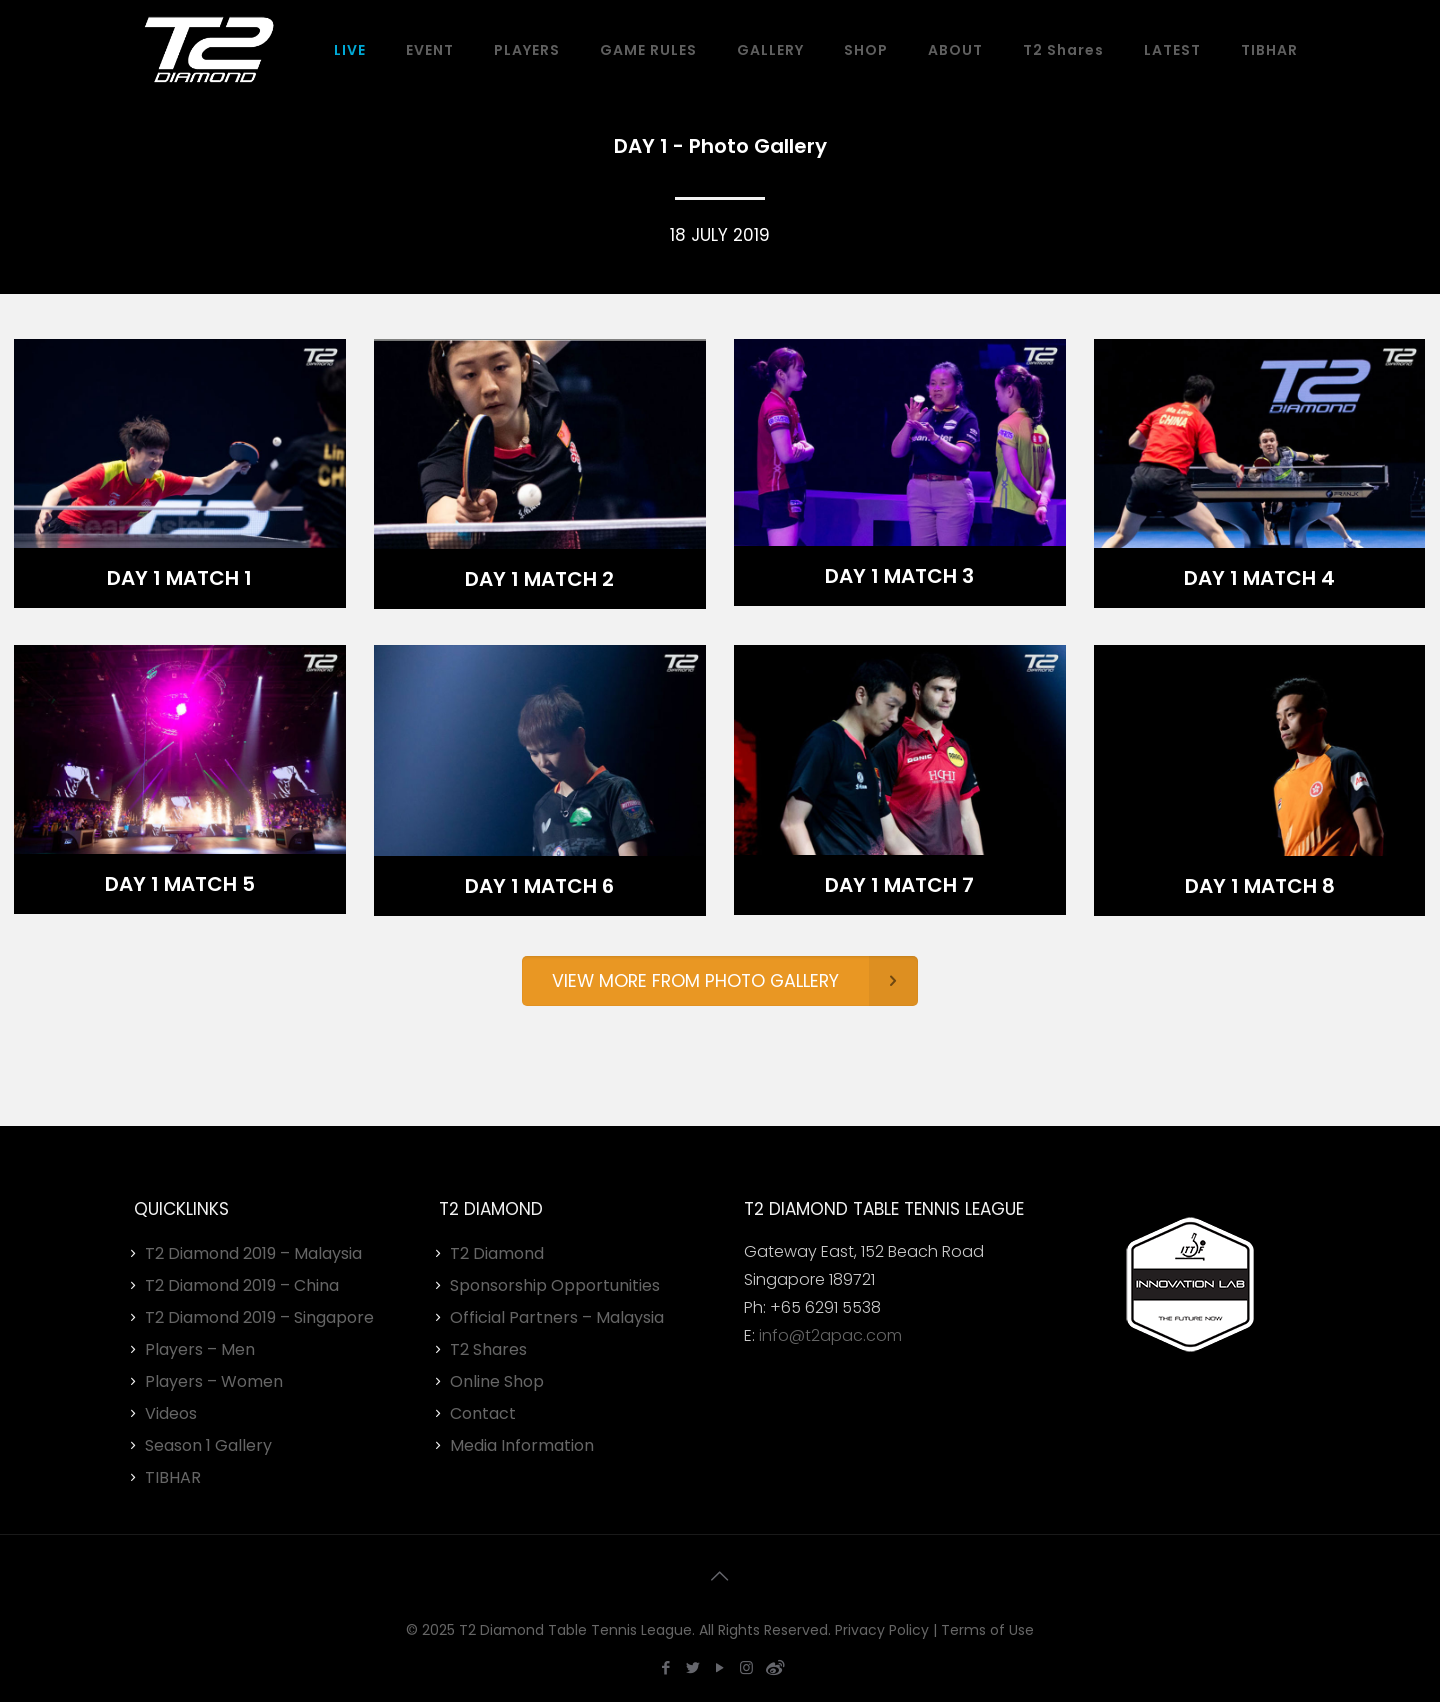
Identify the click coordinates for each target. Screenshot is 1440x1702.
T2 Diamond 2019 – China (242, 1285)
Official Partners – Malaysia (557, 1317)
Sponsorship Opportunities (555, 1285)
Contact (483, 1413)
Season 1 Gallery (208, 1445)
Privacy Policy (882, 1630)
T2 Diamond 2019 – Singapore (259, 1317)
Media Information (522, 1445)
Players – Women (214, 1381)
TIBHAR (173, 1477)
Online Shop (497, 1381)
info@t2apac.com (830, 1335)
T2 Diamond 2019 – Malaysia (253, 1253)
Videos (171, 1413)
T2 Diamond (497, 1253)
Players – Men (200, 1349)
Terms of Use (987, 1630)
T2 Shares (488, 1349)
